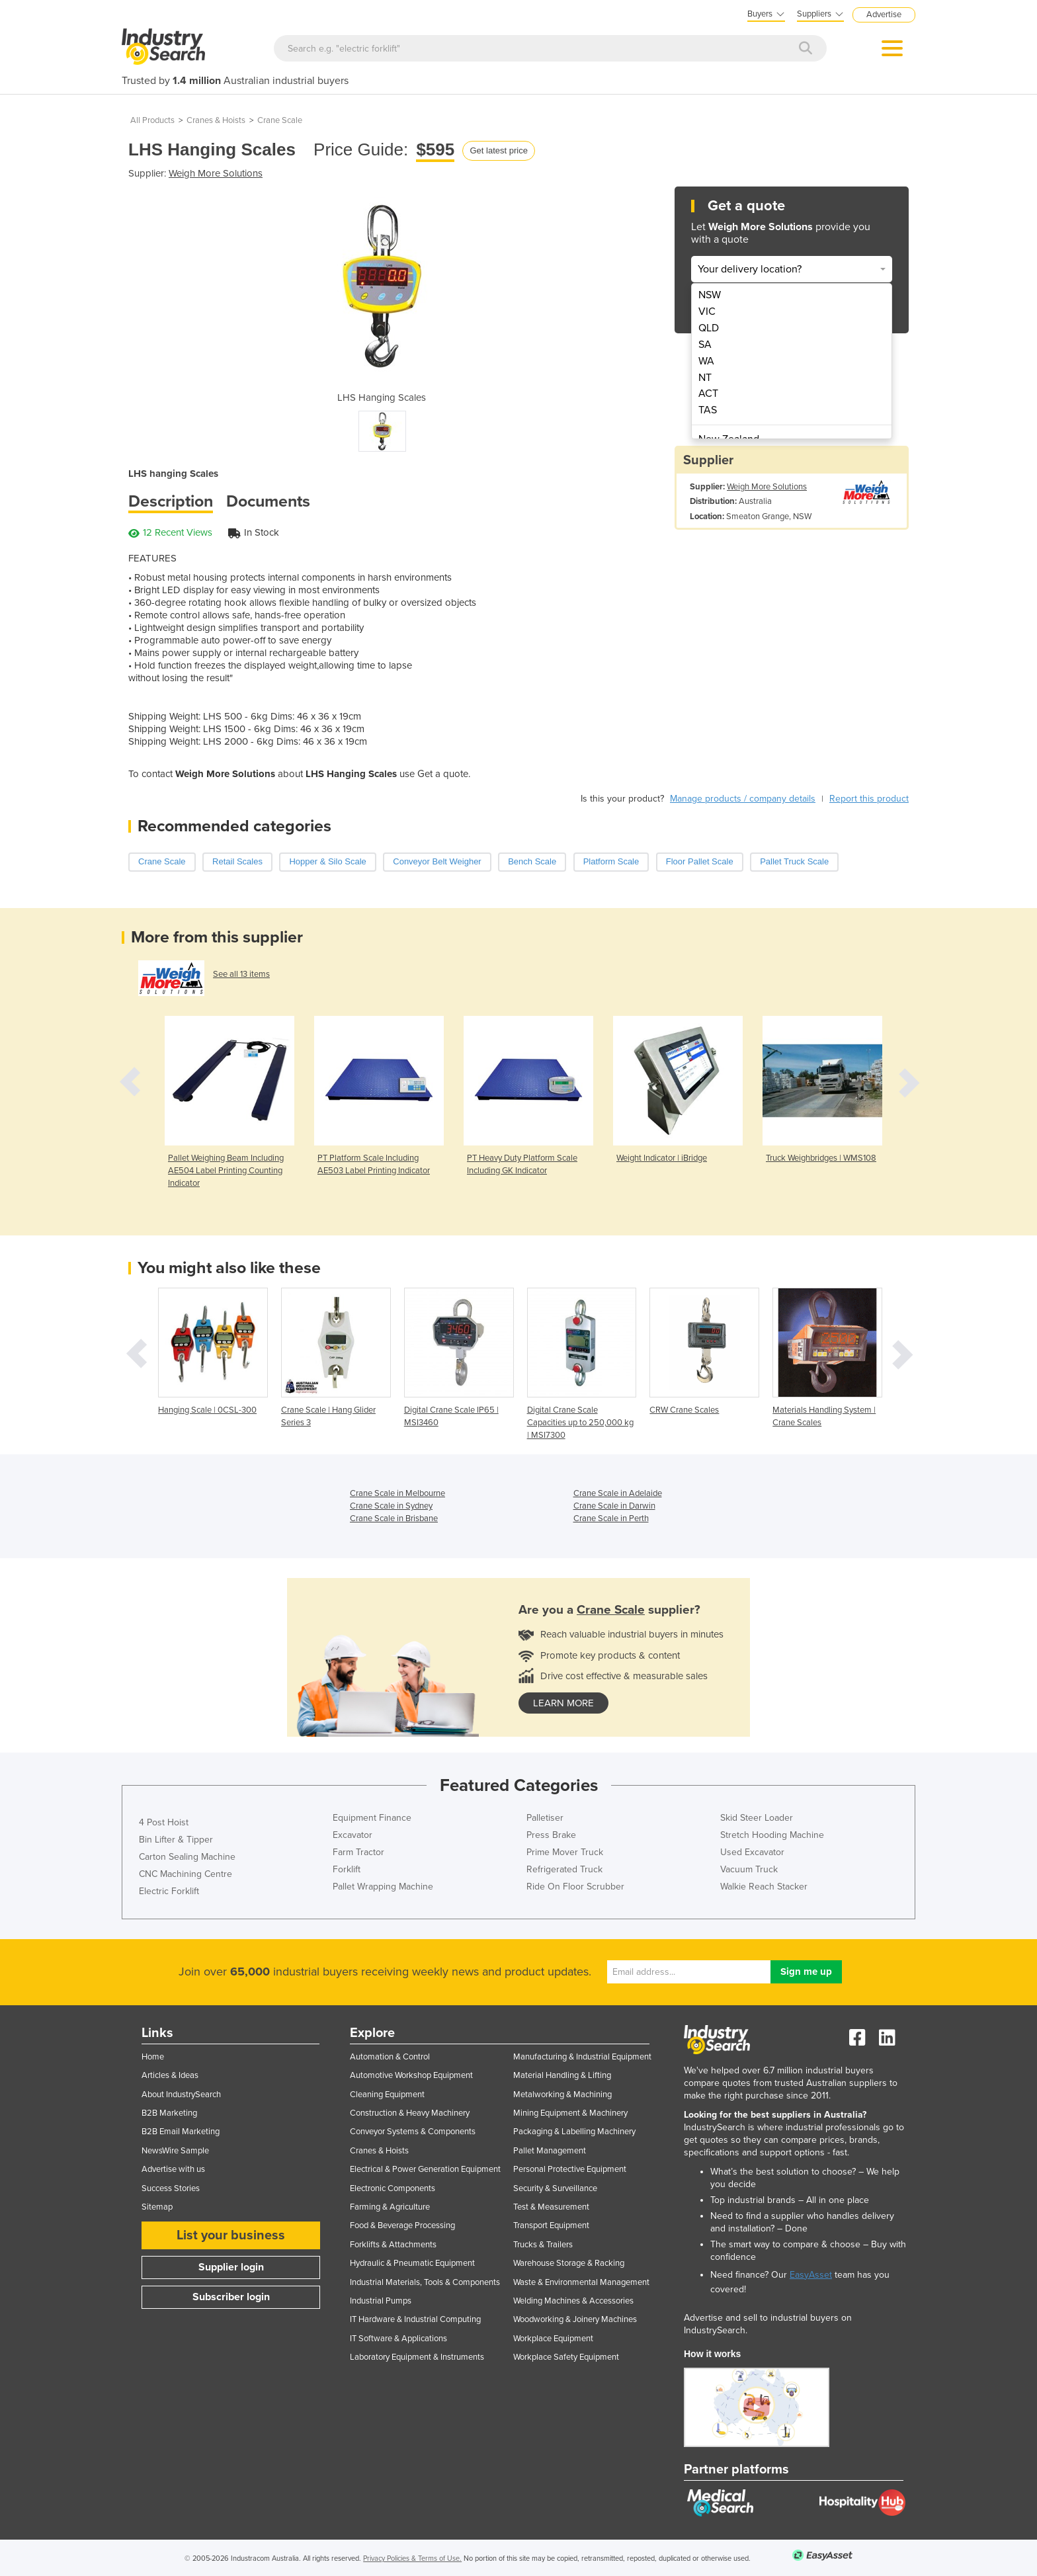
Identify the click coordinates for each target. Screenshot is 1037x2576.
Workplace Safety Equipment (566, 2357)
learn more (563, 1703)
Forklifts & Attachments (393, 2244)
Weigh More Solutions (216, 173)
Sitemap (157, 2207)
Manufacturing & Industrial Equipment (582, 2057)
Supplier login (231, 2267)
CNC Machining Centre (185, 1874)
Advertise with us (173, 2169)
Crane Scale (279, 120)
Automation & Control (390, 2057)
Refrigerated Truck (564, 1869)
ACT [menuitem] (708, 393)
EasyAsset (811, 2274)
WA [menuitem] (706, 361)
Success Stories (171, 2188)
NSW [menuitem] (709, 295)
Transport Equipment (551, 2225)
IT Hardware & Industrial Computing (415, 2319)
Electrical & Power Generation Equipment (425, 2169)
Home (153, 2057)
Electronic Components (392, 2188)
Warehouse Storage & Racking (568, 2263)
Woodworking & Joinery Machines (575, 2319)
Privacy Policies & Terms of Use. (412, 2558)
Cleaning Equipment (387, 2094)
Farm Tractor (358, 1852)
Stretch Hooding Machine (772, 1835)
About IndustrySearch (181, 2094)
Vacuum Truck (749, 1869)
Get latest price (498, 150)
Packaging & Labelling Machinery (574, 2131)
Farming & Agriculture (390, 2207)
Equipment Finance (372, 1817)
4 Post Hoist (163, 1822)
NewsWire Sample (175, 2150)
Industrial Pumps (380, 2301)
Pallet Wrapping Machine (383, 1886)
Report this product (869, 798)
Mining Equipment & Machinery (570, 2113)
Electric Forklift (169, 1891)
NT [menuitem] (705, 377)
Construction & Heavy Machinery (410, 2113)
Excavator (352, 1835)
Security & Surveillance (555, 2188)
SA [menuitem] (705, 344)
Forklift (346, 1869)
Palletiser (544, 1817)
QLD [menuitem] (708, 328)
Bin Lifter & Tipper (176, 1839)
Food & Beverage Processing (402, 2225)
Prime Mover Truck (564, 1852)
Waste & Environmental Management (581, 2282)
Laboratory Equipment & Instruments (417, 2357)
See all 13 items (241, 974)
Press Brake (551, 1835)
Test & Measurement (551, 2207)
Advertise (883, 14)
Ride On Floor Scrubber (575, 1886)
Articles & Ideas (170, 2075)
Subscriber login (231, 2297)
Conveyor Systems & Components (413, 2131)
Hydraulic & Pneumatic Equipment (412, 2263)
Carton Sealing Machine (187, 1856)
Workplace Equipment (553, 2338)
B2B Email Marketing (181, 2131)
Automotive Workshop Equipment (411, 2075)
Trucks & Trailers (543, 2244)
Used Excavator (752, 1852)
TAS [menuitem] (707, 410)
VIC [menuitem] (707, 311)
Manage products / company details (742, 798)
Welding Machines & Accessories (573, 2301)
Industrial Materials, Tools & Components (425, 2282)
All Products (152, 120)
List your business (231, 2235)
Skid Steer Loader (756, 1817)
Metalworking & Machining (562, 2094)
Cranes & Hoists (216, 120)
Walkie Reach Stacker (764, 1886)
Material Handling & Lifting (562, 2075)
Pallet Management (549, 2150)
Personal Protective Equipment (569, 2169)
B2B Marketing (169, 2113)
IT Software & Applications (398, 2338)
